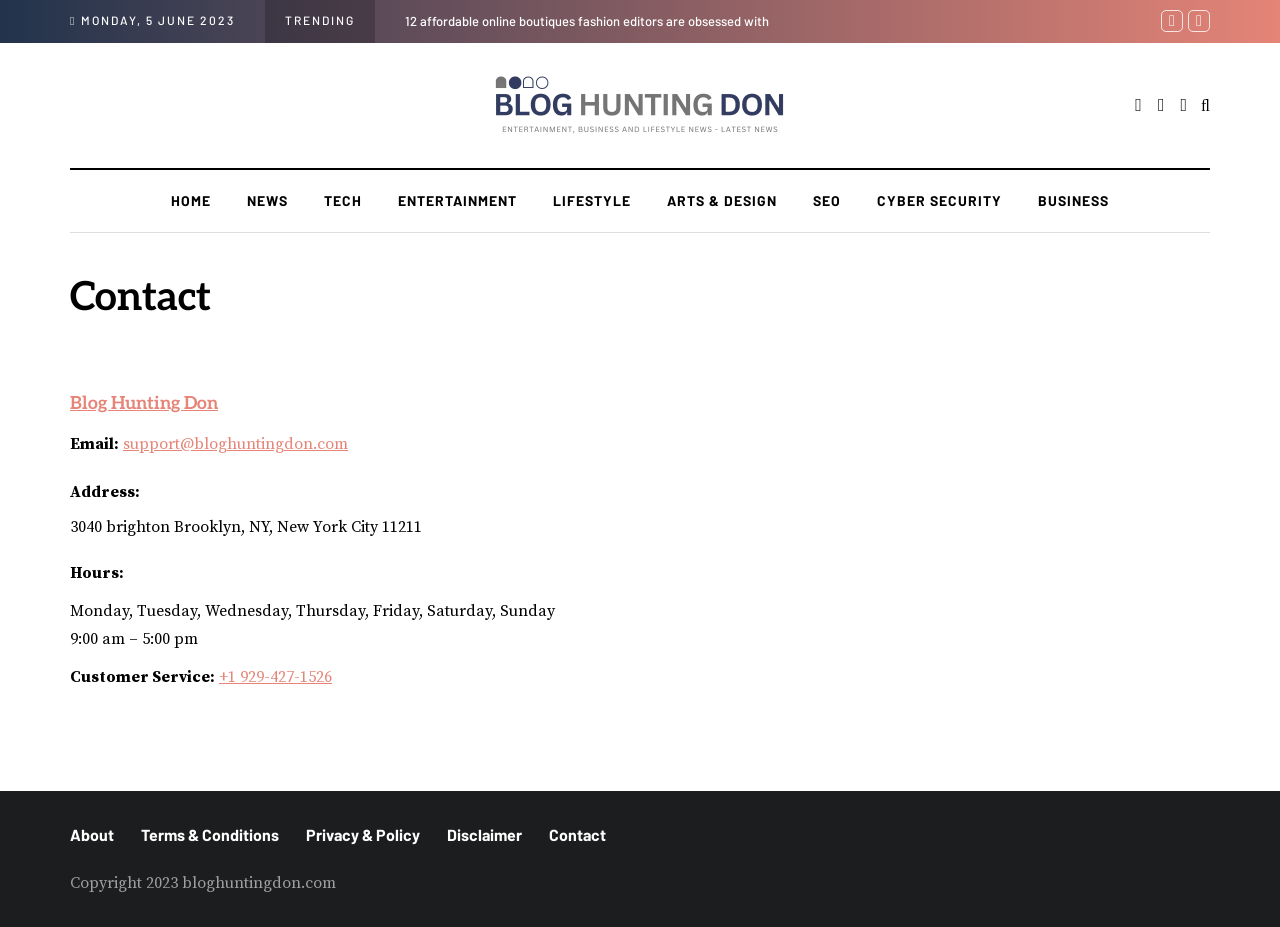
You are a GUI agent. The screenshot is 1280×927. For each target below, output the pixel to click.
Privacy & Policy (363, 834)
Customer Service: (142, 677)
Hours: (97, 573)
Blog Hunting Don (144, 404)
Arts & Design (722, 200)
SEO (827, 200)
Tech (343, 200)
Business (1073, 200)
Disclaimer (484, 834)
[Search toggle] (1205, 106)
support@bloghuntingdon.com (235, 444)
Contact (577, 834)
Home (191, 200)
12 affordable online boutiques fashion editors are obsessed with (587, 21)
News (267, 200)
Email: (94, 444)
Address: (105, 492)
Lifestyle (592, 200)
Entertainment (457, 200)
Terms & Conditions (210, 834)
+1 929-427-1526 (275, 677)
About (92, 834)
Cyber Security (939, 200)
